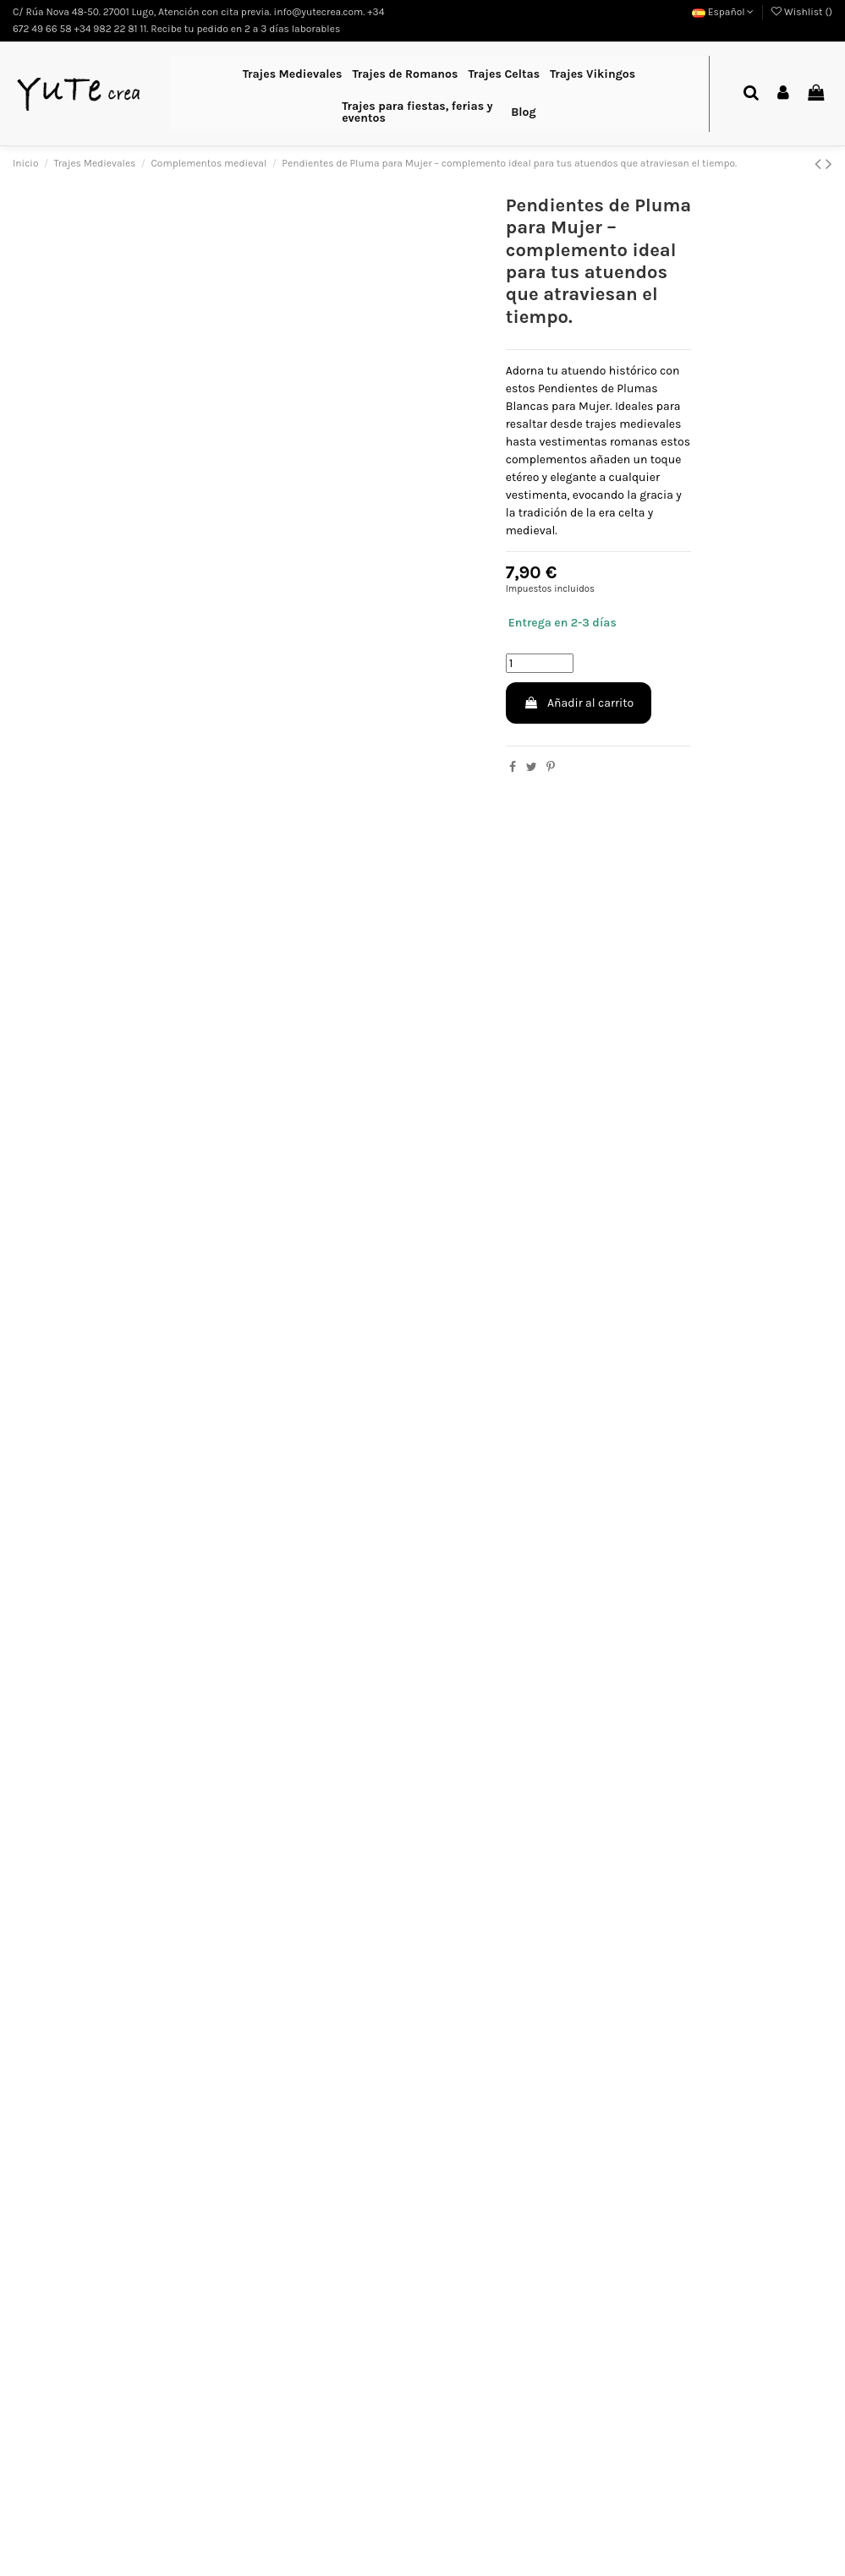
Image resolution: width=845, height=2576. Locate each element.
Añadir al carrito (579, 703)
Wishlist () (801, 12)
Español (723, 12)
